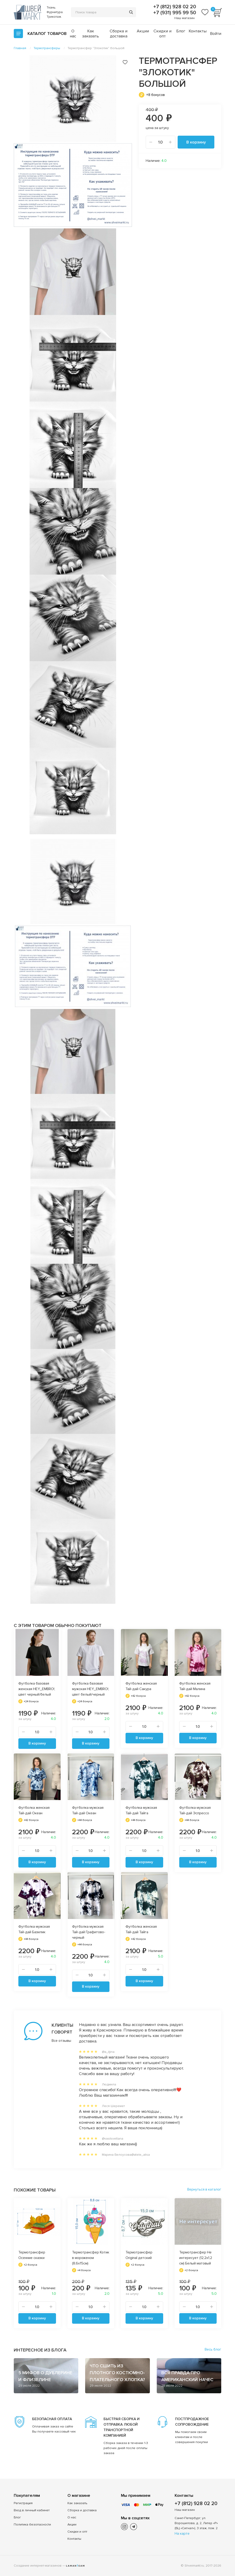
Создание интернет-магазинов (38, 2566)
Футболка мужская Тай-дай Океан (88, 1810)
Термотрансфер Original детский (139, 2255)
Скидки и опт (162, 33)
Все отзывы (56, 2040)
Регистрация (23, 2503)
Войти (215, 33)
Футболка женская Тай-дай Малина (194, 1686)
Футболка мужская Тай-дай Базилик (34, 1929)
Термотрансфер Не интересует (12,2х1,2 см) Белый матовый (195, 2258)
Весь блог (213, 2349)
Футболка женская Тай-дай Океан (34, 1810)
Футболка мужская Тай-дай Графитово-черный (88, 1932)
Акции (143, 31)
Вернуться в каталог (204, 2189)
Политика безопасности (32, 2524)
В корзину (196, 142)
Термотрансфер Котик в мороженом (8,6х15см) (90, 2258)
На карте (182, 2533)
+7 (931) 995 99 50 (174, 13)
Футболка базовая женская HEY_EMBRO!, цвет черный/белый (36, 1689)
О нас (73, 33)
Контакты (198, 31)
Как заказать (90, 33)
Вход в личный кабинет (32, 2510)
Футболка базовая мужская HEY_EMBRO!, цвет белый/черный (90, 1689)
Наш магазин (184, 18)
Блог (180, 31)
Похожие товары (35, 2190)
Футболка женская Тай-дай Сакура (141, 1686)
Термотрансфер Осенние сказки (31, 2255)
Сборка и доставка (118, 33)
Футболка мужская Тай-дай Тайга (141, 1810)
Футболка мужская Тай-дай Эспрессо (195, 1810)
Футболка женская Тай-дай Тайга (141, 1929)
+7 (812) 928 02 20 (174, 7)
